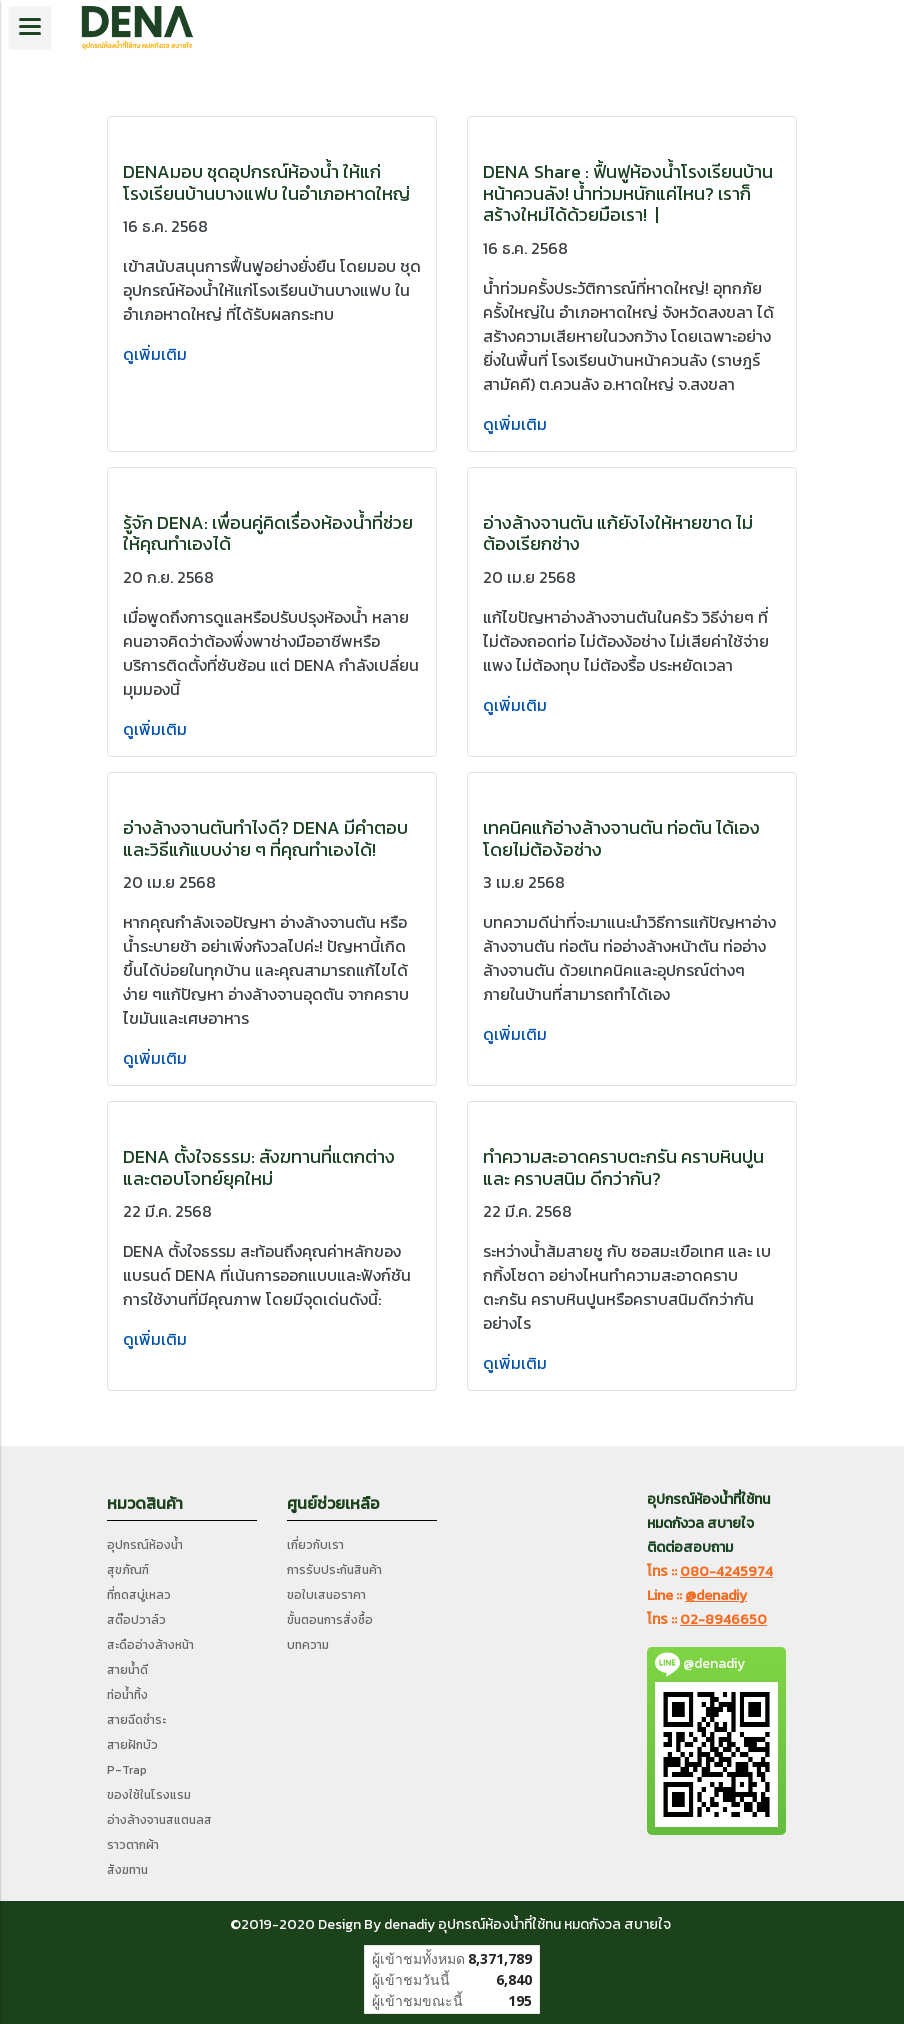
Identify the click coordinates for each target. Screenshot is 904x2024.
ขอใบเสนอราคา (326, 1595)
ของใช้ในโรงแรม (149, 1795)
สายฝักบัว (132, 1745)
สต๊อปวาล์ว (136, 1620)
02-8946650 (723, 1619)
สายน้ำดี (127, 1670)
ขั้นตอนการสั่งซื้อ (330, 1620)
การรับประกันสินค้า (334, 1570)
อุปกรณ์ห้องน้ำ (145, 1545)
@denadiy (716, 1595)
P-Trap (127, 1770)
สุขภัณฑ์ (128, 1570)
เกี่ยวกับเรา (315, 1545)
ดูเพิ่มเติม (157, 354)
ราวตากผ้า (133, 1845)
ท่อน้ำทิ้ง (127, 1695)
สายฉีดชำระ (136, 1720)
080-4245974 (726, 1571)
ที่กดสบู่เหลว (139, 1595)
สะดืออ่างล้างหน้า (150, 1645)
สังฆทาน (127, 1870)
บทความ (308, 1645)
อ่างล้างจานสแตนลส (159, 1820)
